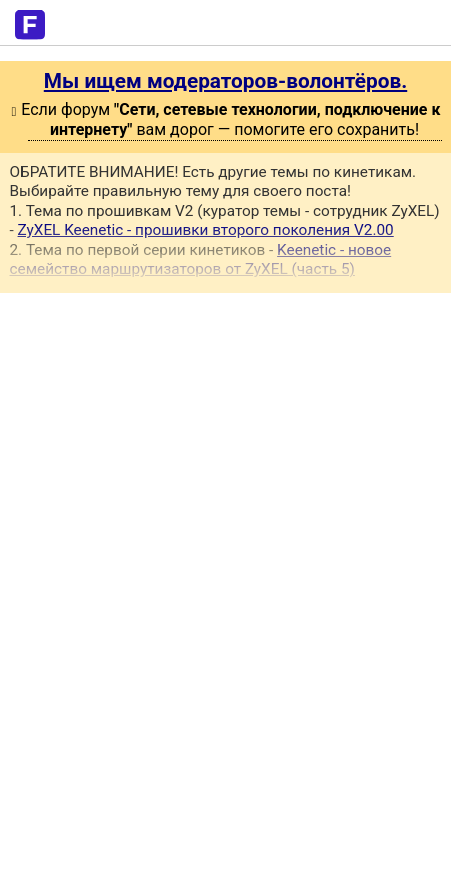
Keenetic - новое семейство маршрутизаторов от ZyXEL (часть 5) (201, 259)
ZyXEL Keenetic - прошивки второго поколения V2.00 (206, 230)
